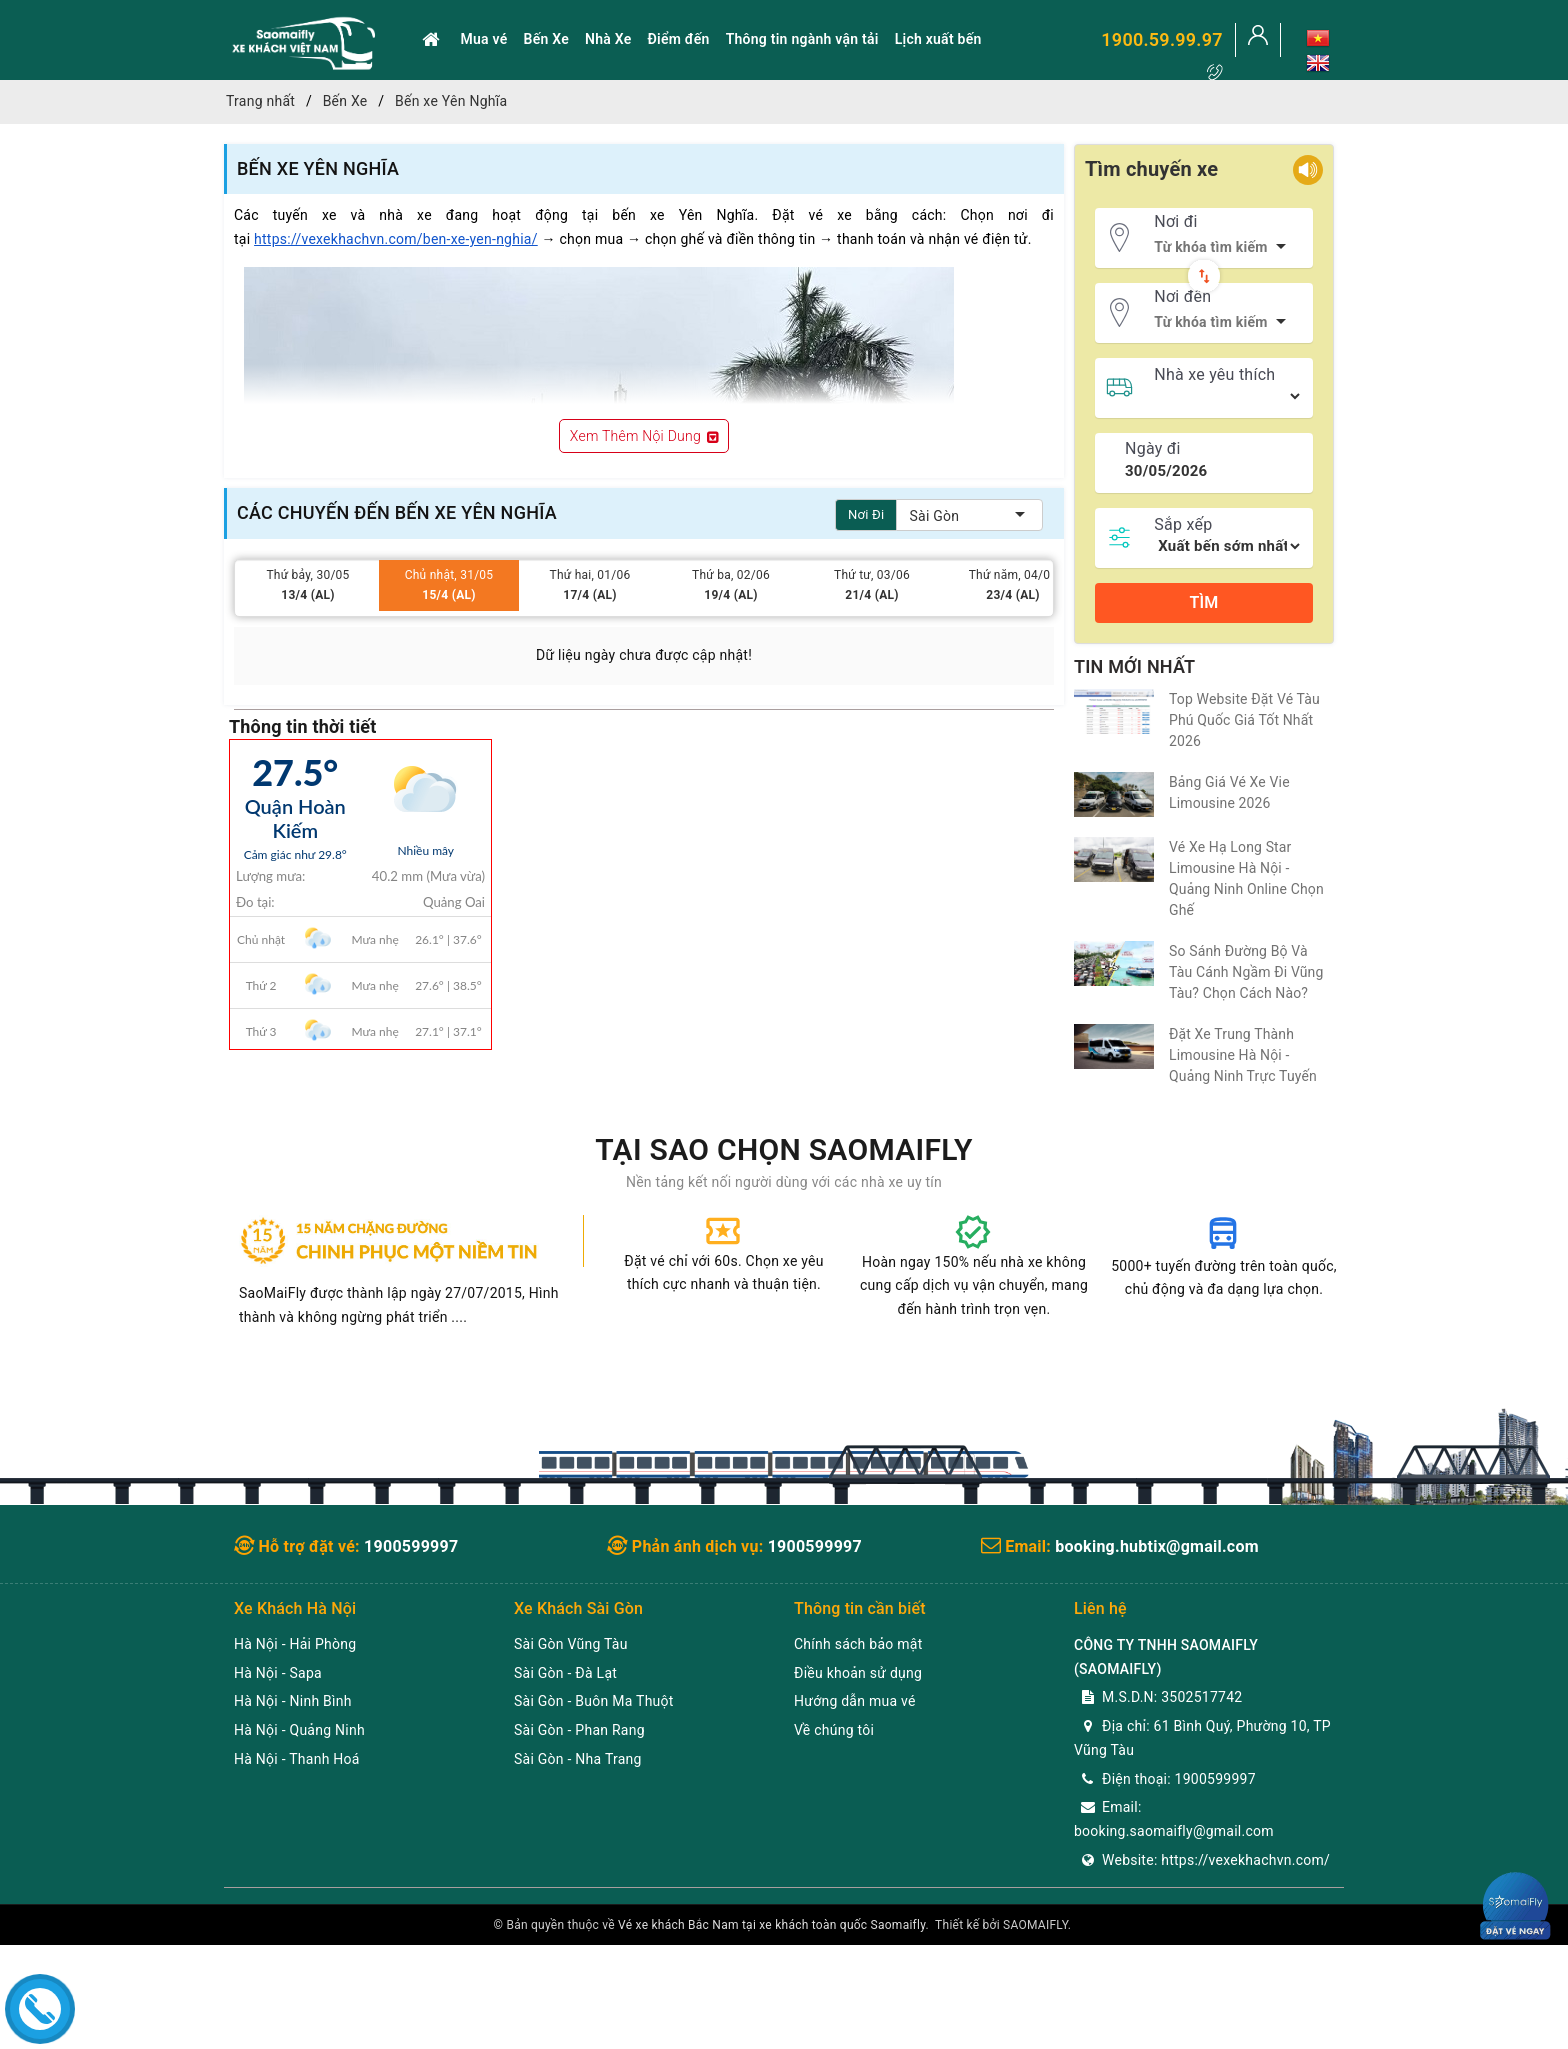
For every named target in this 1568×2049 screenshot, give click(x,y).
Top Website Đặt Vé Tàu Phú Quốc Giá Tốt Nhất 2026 (1244, 720)
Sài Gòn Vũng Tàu (571, 1644)
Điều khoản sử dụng (858, 1673)
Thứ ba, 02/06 (731, 587)
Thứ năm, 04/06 (1013, 587)
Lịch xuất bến (938, 39)
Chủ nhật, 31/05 (449, 587)
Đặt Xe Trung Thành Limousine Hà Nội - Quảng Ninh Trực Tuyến (1243, 1055)
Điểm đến (678, 39)
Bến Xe (546, 39)
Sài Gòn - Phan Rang (579, 1730)
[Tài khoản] (1258, 40)
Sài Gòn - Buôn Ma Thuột (594, 1701)
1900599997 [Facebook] (411, 1546)
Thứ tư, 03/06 (872, 587)
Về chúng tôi (834, 1730)
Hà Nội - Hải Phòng (295, 1644)
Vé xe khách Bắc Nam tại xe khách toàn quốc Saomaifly (771, 1925)
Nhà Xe (608, 39)
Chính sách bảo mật (858, 1644)
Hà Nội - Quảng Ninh (299, 1730)
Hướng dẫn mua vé (855, 1701)
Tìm (1203, 602)
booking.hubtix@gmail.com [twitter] (1157, 1546)
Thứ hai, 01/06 (590, 587)
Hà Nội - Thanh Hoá (297, 1759)
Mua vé (484, 39)
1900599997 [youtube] (815, 1546)
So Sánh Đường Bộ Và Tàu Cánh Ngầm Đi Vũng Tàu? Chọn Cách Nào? (1246, 972)
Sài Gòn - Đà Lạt (565, 1673)
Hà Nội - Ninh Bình (293, 1701)
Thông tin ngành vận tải (802, 39)
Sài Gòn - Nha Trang (578, 1759)
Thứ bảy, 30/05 (308, 587)
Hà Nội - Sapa (278, 1673)
